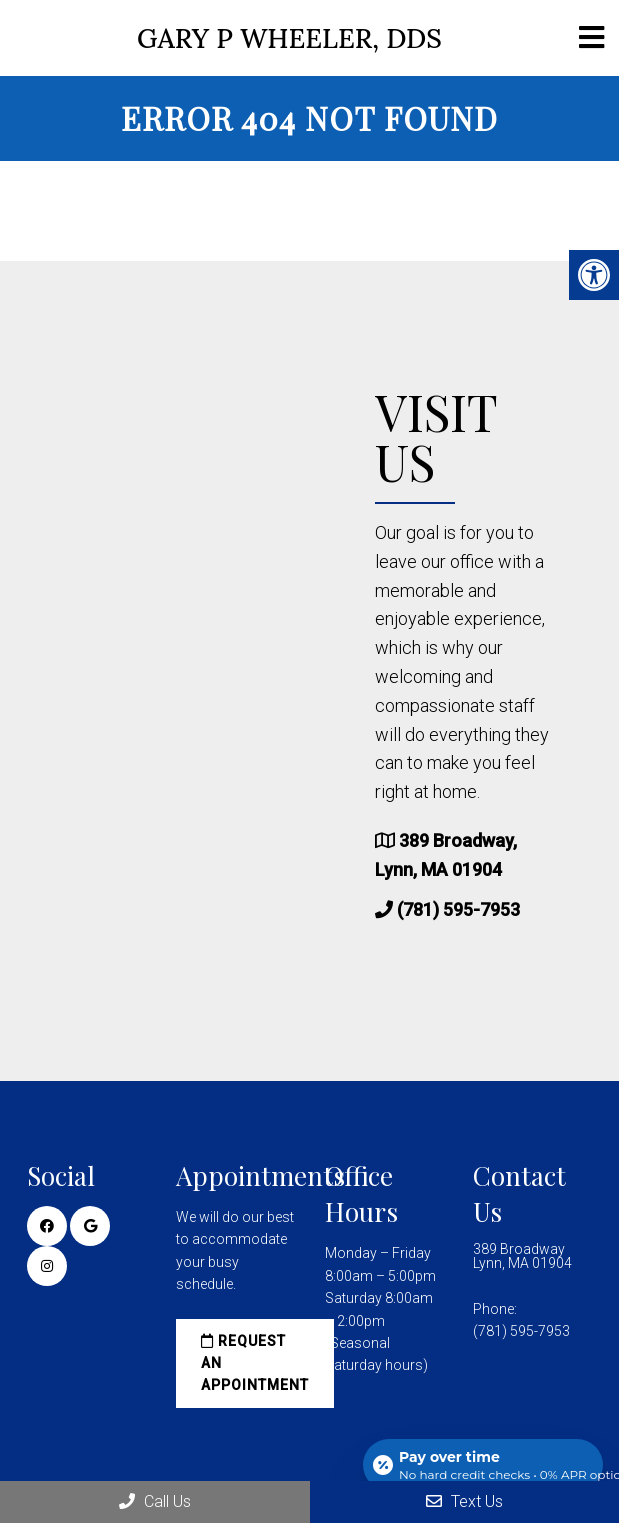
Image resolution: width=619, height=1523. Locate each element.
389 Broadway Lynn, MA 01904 (522, 1256)
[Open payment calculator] (483, 1465)
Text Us (464, 1501)
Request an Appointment (255, 1363)
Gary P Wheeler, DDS (289, 38)
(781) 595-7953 (458, 909)
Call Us (155, 1501)
